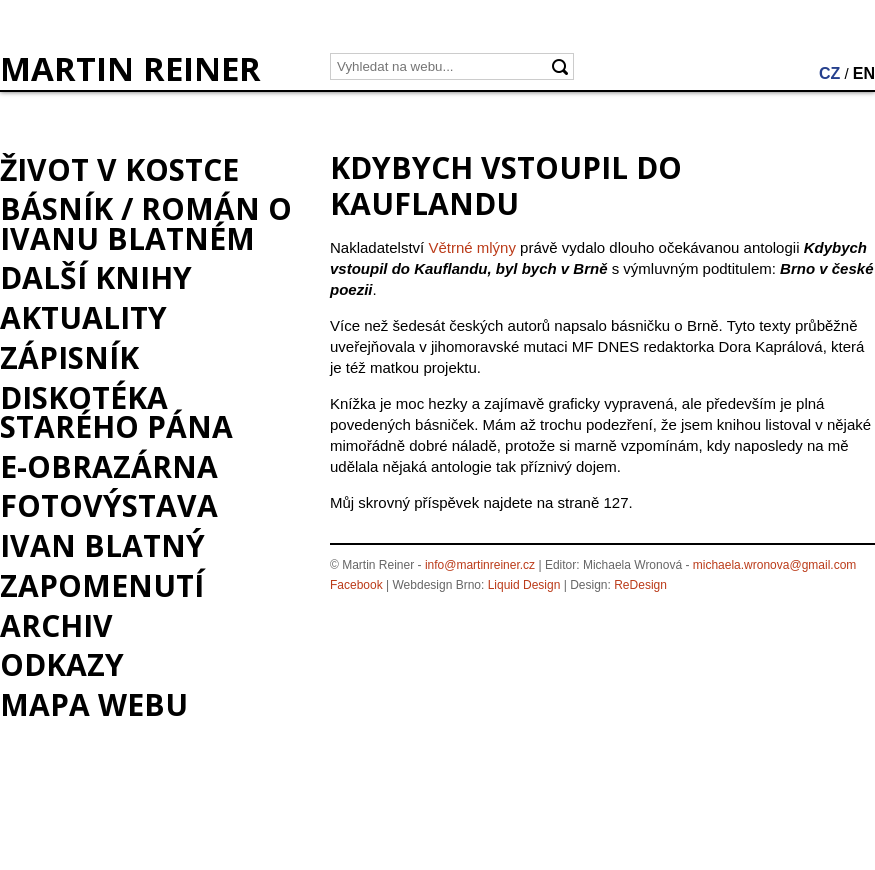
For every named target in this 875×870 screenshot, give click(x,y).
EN (864, 73)
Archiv (56, 625)
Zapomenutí (102, 585)
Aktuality (83, 317)
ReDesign (640, 585)
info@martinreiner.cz (480, 565)
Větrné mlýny (472, 247)
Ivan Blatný (102, 545)
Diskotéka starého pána (116, 412)
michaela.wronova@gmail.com (775, 565)
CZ (829, 73)
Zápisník (69, 357)
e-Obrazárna (109, 466)
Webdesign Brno (437, 585)
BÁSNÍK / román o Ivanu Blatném (146, 223)
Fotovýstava (109, 505)
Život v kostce (119, 169)
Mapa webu (94, 704)
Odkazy (62, 664)
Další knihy (96, 277)
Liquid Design (524, 585)
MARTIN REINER (130, 69)
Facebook (356, 585)
